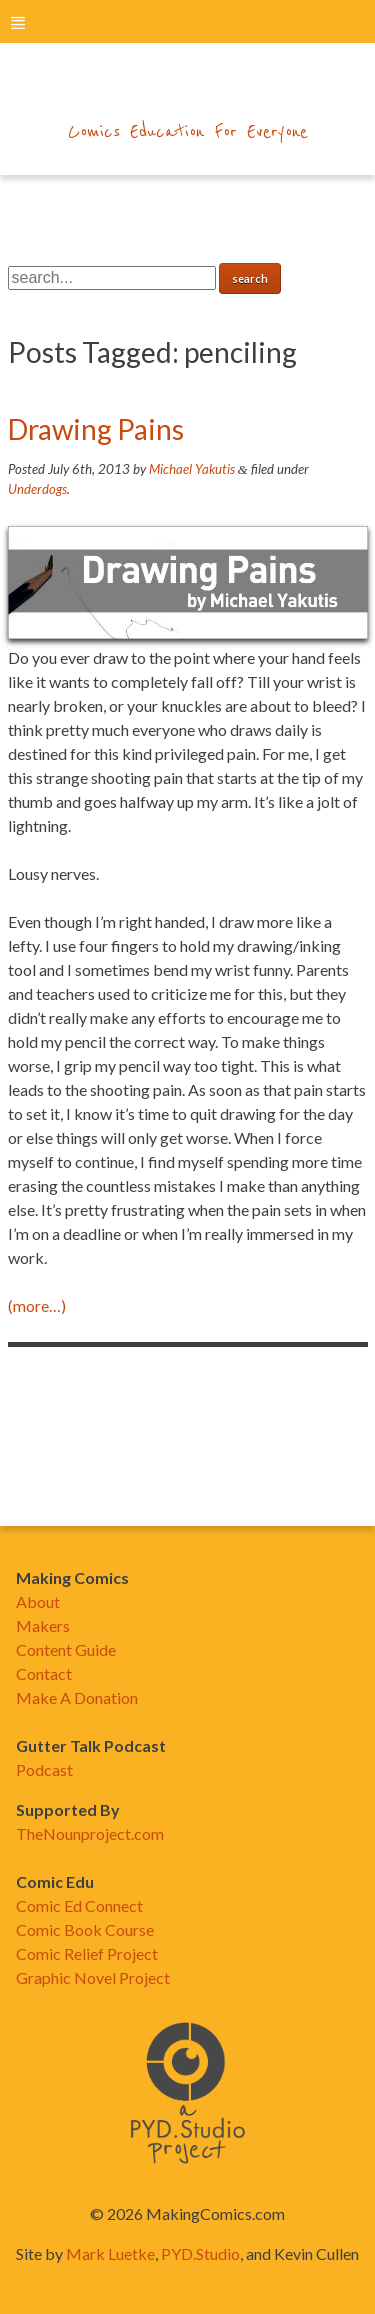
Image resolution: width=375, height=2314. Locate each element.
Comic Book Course (85, 1929)
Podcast (44, 1769)
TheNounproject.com (90, 1833)
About (38, 1601)
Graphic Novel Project (93, 1977)
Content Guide (66, 1649)
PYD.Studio (200, 2253)
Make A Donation (77, 1697)
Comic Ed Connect (79, 1905)
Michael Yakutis (192, 469)
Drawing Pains (96, 429)
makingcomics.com (187, 91)
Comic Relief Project (87, 1953)
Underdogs (37, 489)
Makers (43, 1625)
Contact (44, 1673)
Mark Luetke (110, 2253)
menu (18, 22)
